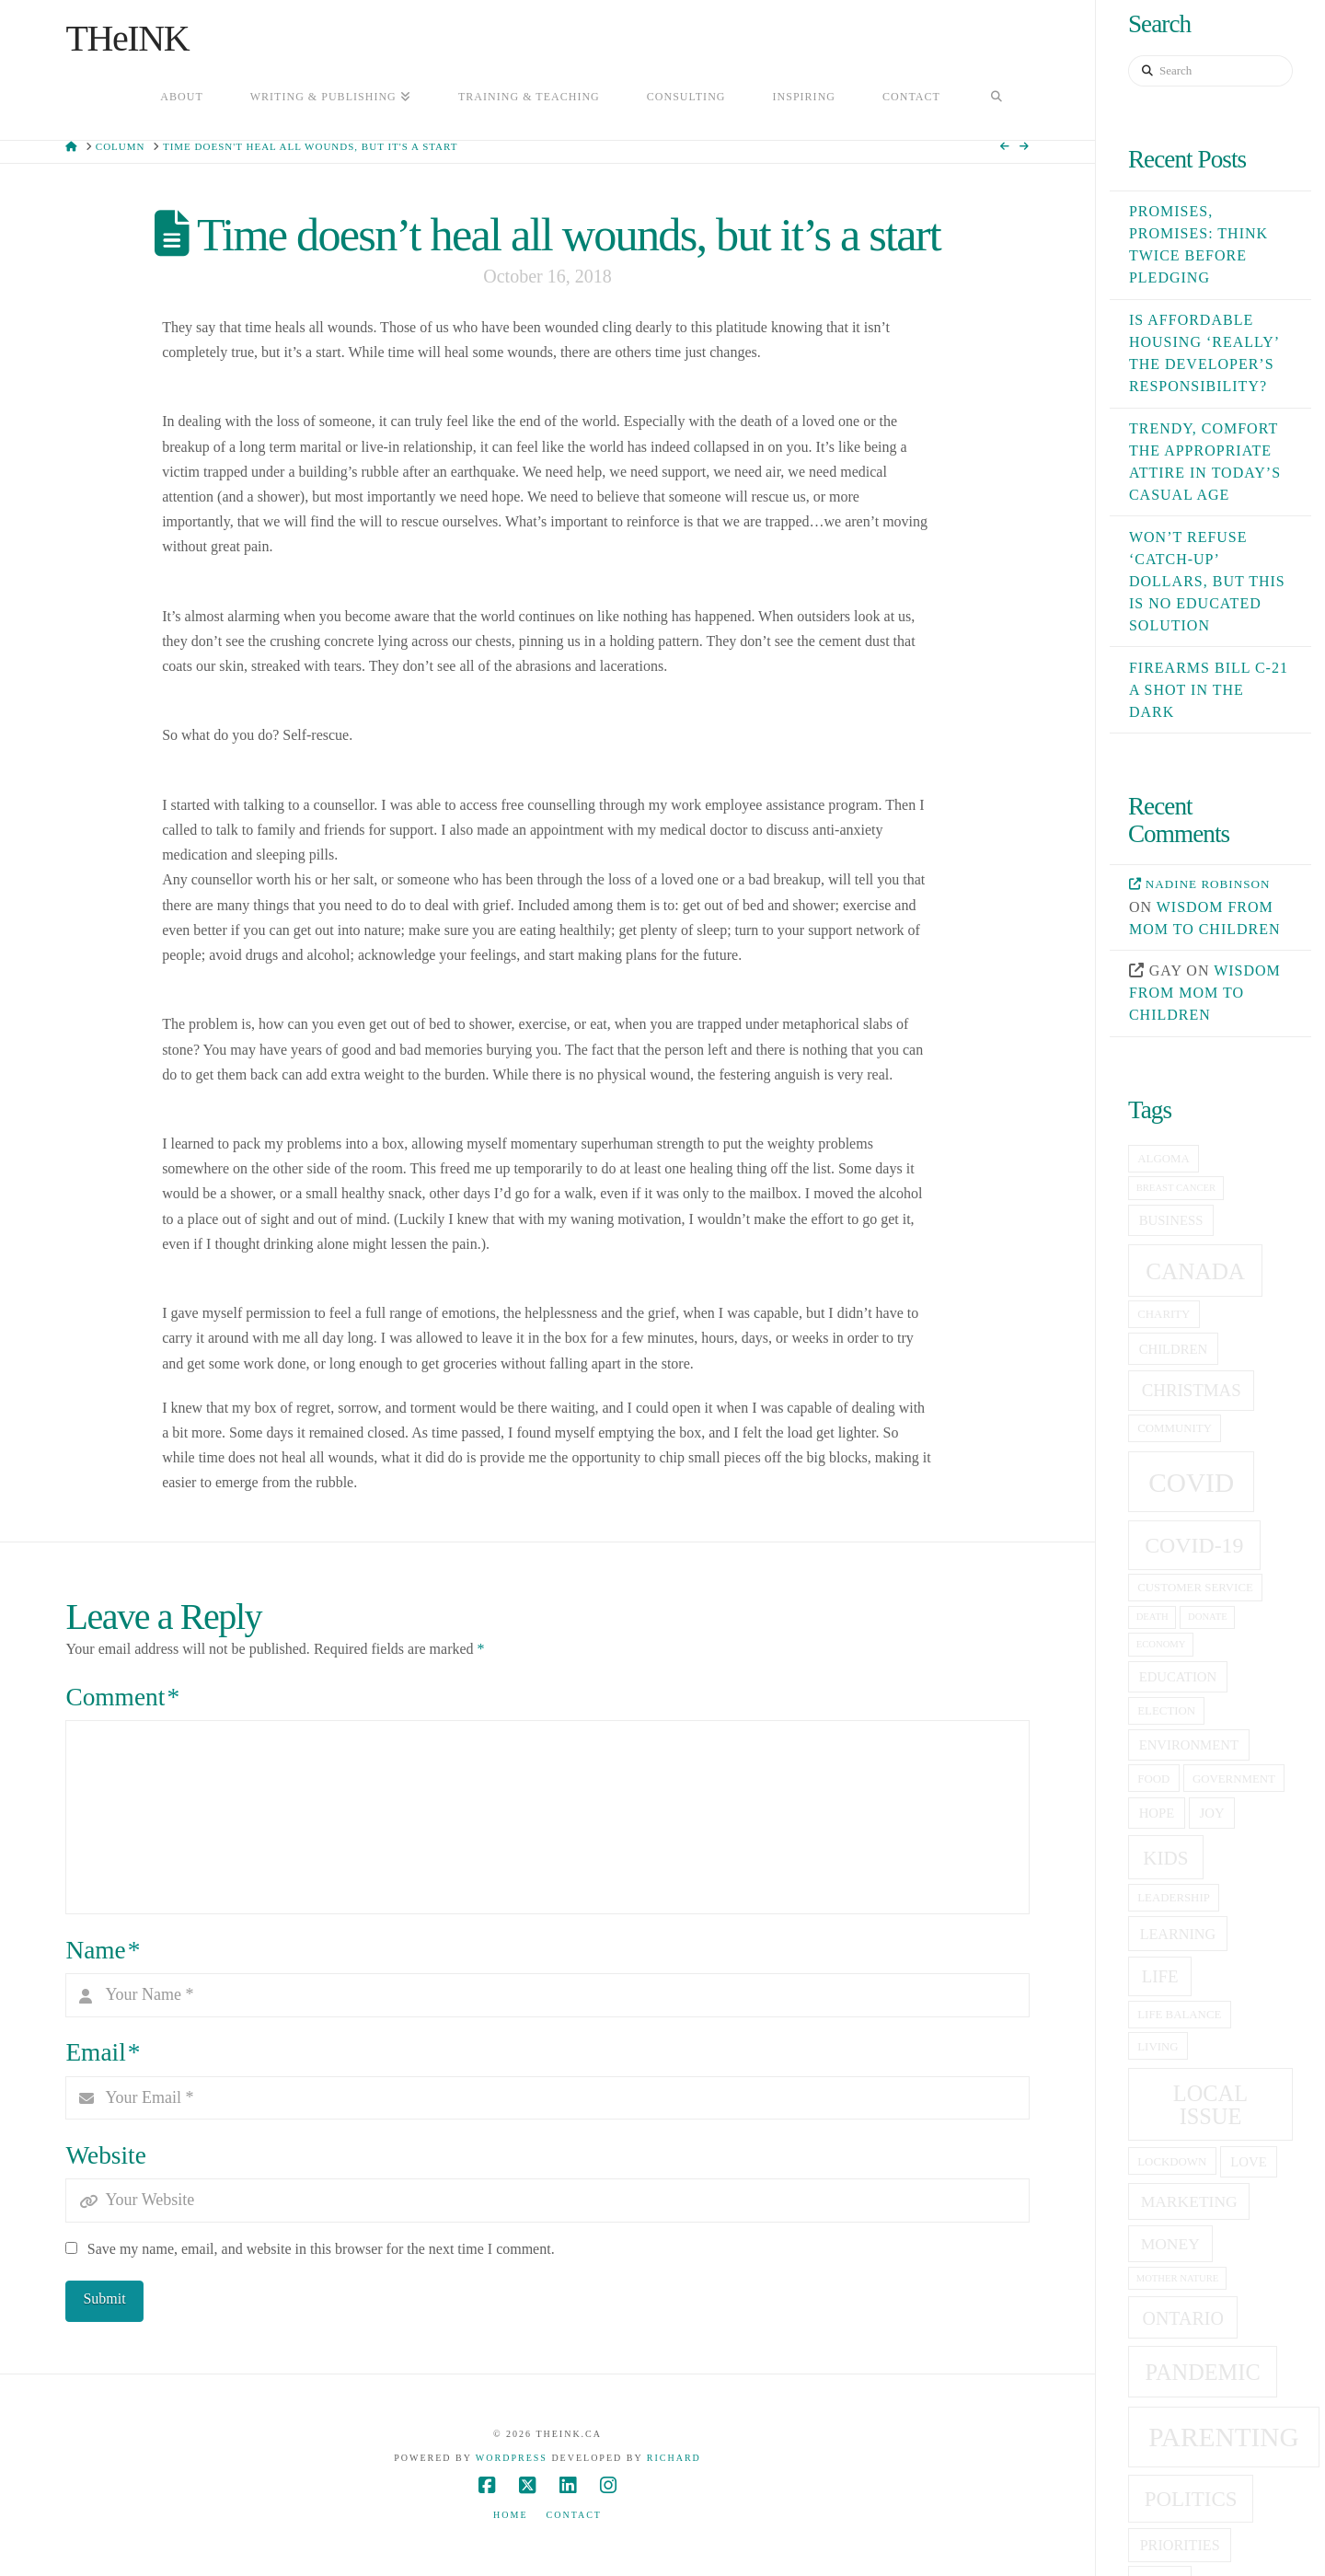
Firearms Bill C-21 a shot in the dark (1208, 690)
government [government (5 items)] (1233, 1779)
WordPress (511, 2458)
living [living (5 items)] (1157, 2046)
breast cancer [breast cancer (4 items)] (1176, 1188)
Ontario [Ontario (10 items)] (1182, 2318)
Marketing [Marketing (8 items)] (1189, 2201)
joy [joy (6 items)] (1212, 1813)
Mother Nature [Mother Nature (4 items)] (1177, 2278)
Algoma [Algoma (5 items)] (1163, 1158)
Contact (574, 2515)
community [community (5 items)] (1174, 1428)
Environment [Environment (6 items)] (1189, 1745)
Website (105, 2155)
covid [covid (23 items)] (1191, 1482)
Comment (122, 1697)
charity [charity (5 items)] (1163, 1314)
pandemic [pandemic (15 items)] (1203, 2372)
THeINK (127, 38)
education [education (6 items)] (1177, 1676)
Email (102, 2052)
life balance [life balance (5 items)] (1179, 2014)
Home (510, 2515)
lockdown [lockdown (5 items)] (1171, 2161)
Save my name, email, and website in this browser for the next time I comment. (321, 2249)
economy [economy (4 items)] (1161, 1644)
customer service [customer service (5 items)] (1195, 1587)
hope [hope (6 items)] (1157, 1813)
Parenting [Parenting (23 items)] (1223, 2437)
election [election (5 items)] (1166, 1710)
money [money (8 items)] (1170, 2244)
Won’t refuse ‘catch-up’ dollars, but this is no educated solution (1207, 581)
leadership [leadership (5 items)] (1173, 1897)
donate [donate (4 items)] (1207, 1616)
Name (102, 1950)
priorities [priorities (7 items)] (1180, 2545)
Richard (674, 2458)
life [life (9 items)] (1160, 1976)
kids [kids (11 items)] (1165, 1858)
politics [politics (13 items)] (1191, 2499)
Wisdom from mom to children (1205, 992)
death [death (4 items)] (1152, 1616)
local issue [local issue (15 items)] (1210, 2104)
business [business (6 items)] (1171, 1220)
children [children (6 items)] (1173, 1349)
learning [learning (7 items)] (1178, 1934)
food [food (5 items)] (1153, 1779)
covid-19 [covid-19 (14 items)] (1194, 1545)
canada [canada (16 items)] (1195, 1271)
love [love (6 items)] (1248, 2161)
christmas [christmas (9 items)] (1191, 1390)
